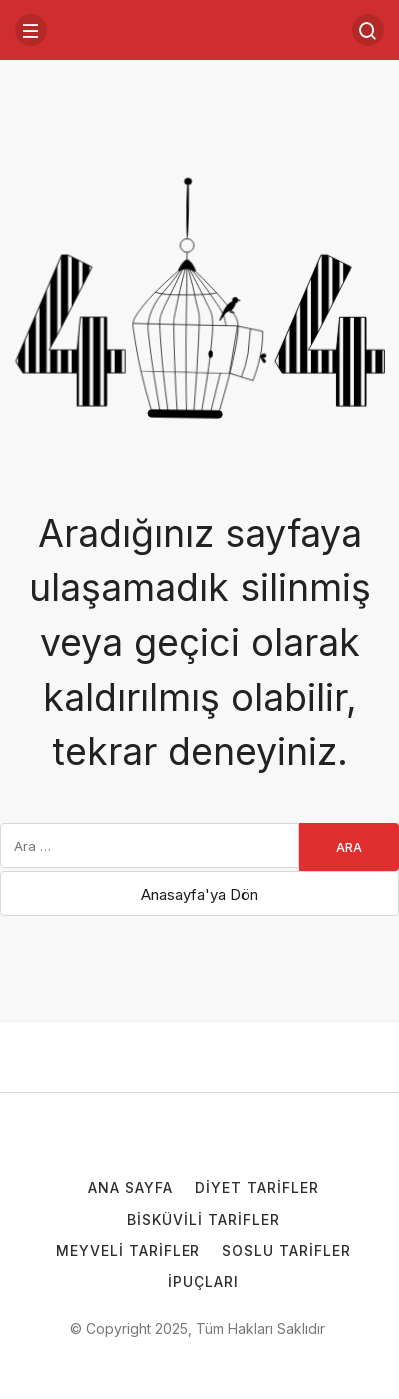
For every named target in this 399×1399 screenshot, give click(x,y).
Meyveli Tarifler (128, 1250)
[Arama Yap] (368, 30)
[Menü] (31, 30)
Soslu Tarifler (286, 1250)
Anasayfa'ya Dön (199, 894)
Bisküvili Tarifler (203, 1219)
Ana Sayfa (130, 1187)
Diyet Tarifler (257, 1187)
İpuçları (203, 1281)
